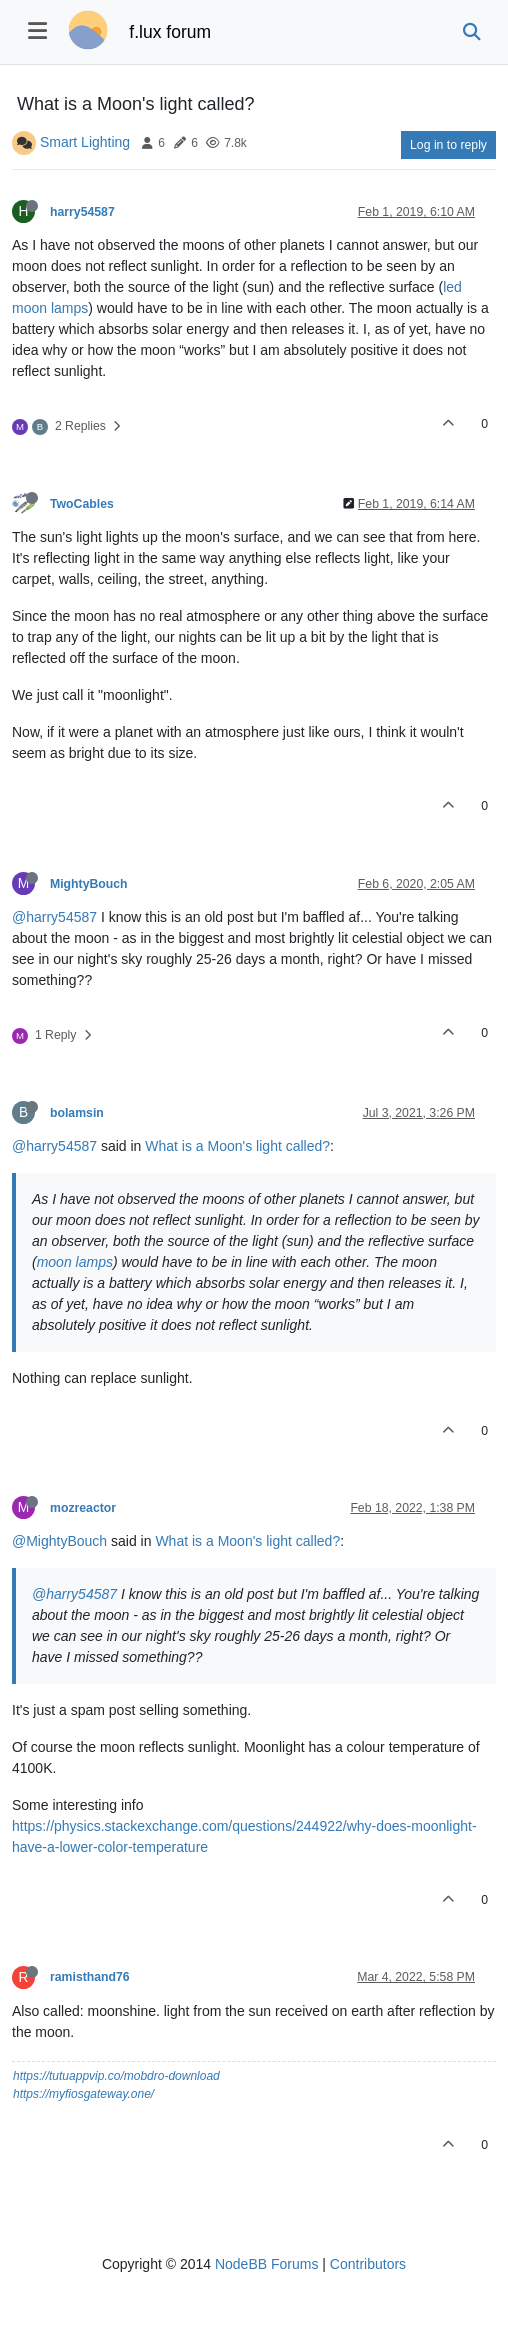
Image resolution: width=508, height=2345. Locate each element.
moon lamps (75, 1262)
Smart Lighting (85, 142)
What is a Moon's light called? (237, 1146)
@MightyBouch (59, 1541)
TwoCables (82, 504)
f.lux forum (170, 32)
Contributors (368, 2264)
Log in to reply (448, 145)
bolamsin (77, 1113)
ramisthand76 (90, 1977)
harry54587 (82, 212)
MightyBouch (89, 884)
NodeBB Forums (266, 2264)
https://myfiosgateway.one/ (83, 2094)
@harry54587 (54, 917)
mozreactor (83, 1508)
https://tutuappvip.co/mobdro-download (116, 2076)
